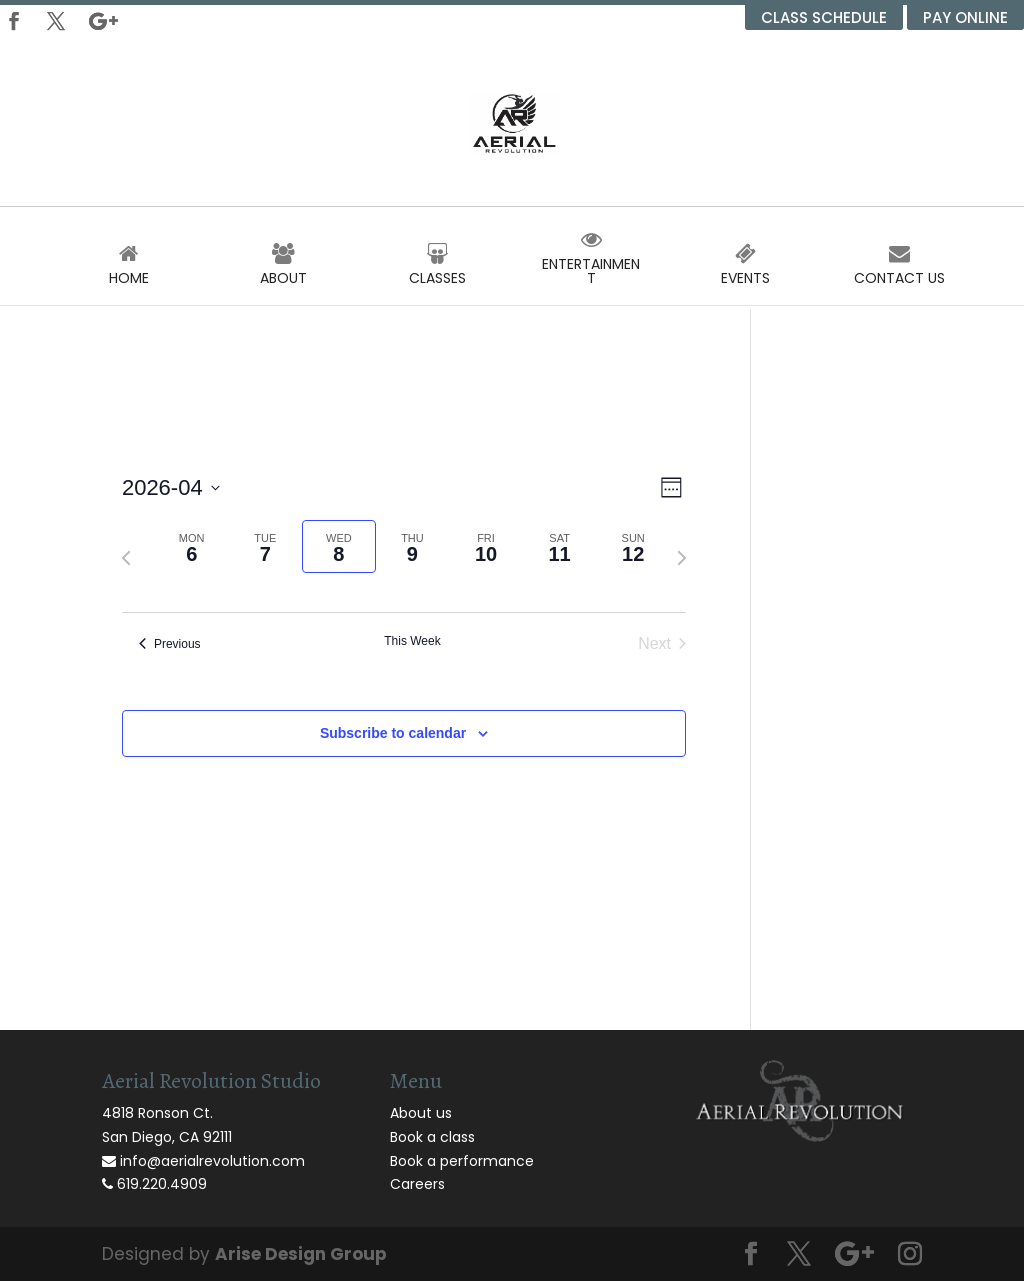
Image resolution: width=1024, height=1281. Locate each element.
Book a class (432, 1137)
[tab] (192, 546)
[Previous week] (126, 558)
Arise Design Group (301, 1254)
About (283, 271)
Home (129, 271)
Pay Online (965, 17)
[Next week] (682, 558)
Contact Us (899, 271)
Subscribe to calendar (393, 733)
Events (745, 271)
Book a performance (462, 1161)
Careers (417, 1184)
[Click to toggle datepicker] (171, 487)
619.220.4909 (154, 1184)
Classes (437, 271)
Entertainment (591, 264)
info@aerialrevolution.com (203, 1161)
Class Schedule (824, 17)
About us (421, 1113)
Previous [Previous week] (170, 644)
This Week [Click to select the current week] (412, 641)
